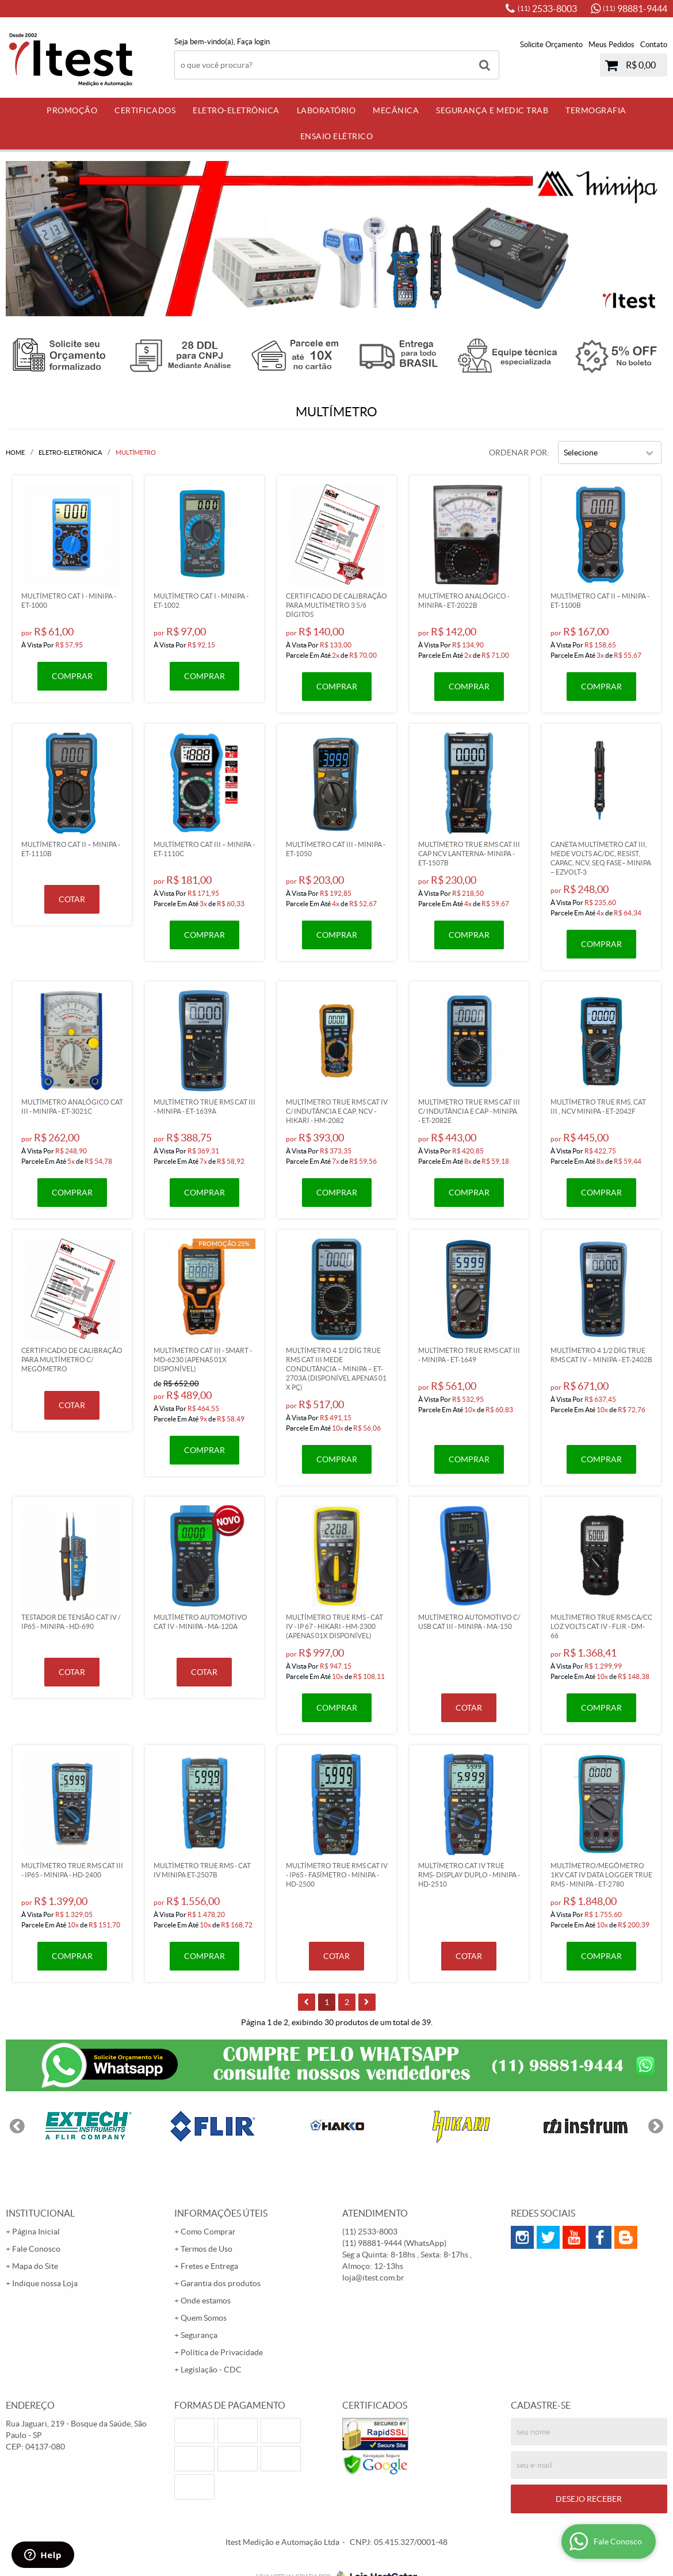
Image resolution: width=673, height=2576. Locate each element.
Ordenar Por (518, 452)
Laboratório (326, 110)
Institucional (40, 2213)
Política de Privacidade (222, 2352)
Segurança (199, 2335)
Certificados (144, 110)
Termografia (595, 110)
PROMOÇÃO (72, 110)
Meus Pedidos (611, 44)
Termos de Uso (206, 2248)
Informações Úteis (220, 2213)
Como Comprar (208, 2231)
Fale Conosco (36, 2248)
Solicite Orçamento (551, 44)
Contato (653, 44)
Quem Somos (204, 2317)
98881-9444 (635, 8)
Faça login (253, 41)
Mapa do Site (35, 2266)
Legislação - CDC (211, 2369)
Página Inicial (36, 2231)
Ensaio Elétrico (336, 136)
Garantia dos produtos (221, 2283)
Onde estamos (206, 2300)
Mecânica (396, 110)
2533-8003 (547, 8)
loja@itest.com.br (373, 2277)
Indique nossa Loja (45, 2283)
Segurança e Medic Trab (492, 110)
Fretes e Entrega (209, 2266)
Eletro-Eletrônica (236, 110)
